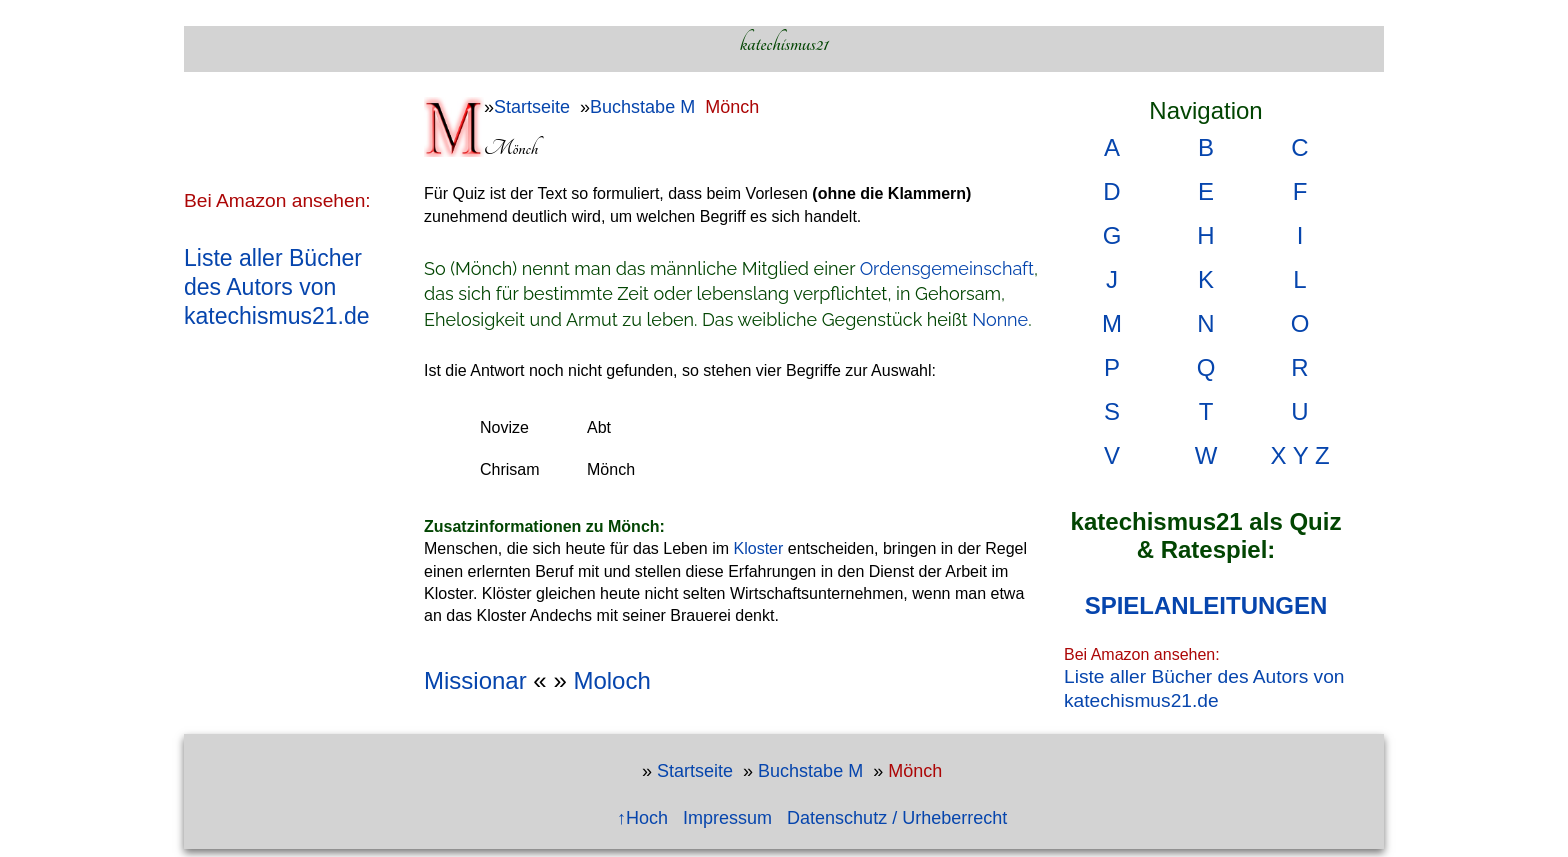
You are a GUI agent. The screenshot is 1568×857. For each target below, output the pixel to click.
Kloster (759, 548)
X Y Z (1299, 455)
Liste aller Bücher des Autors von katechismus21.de (277, 287)
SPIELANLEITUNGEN (1206, 605)
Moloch (611, 680)
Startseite (532, 107)
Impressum (727, 818)
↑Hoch (642, 818)
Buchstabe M (642, 107)
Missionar (475, 680)
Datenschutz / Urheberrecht (897, 818)
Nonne (1000, 319)
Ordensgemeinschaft (947, 268)
